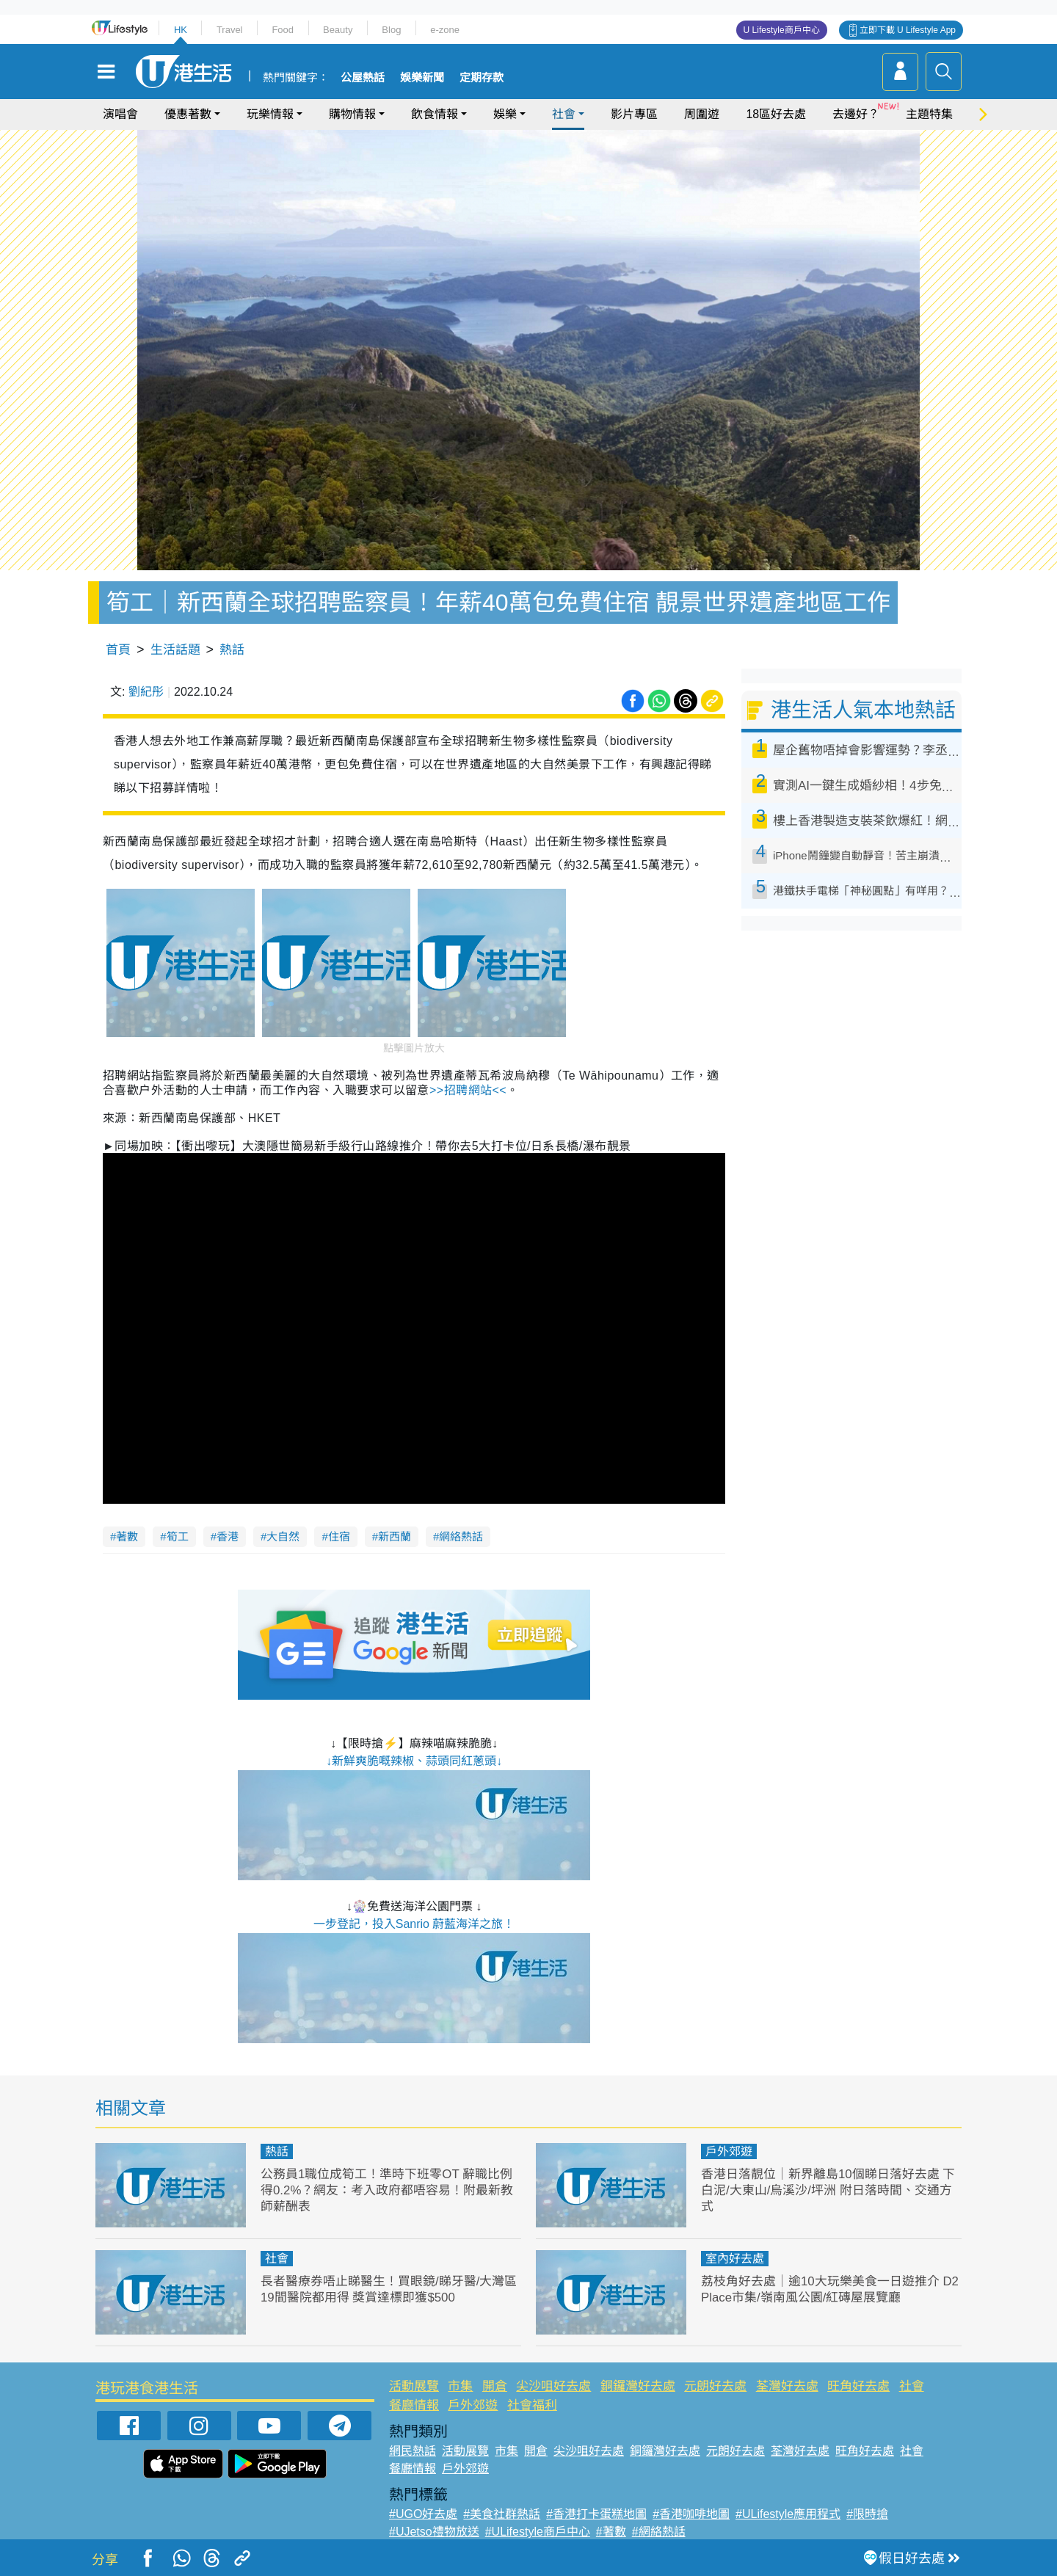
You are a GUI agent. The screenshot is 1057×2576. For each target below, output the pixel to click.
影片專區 (634, 114)
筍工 (178, 1536)
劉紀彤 (146, 691)
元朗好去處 (715, 2386)
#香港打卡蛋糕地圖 (596, 2514)
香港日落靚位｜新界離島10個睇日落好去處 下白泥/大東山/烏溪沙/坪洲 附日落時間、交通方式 (828, 2190)
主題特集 (929, 114)
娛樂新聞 (422, 78)
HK (180, 29)
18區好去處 (776, 114)
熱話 (231, 650)
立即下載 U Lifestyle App (908, 30)
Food (283, 29)
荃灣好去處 (787, 2386)
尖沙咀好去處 (553, 2386)
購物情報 (352, 114)
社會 (563, 114)
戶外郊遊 (728, 2151)
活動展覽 (414, 2386)
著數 (127, 1536)
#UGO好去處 (423, 2514)
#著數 (611, 2531)
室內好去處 (734, 2258)
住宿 (339, 1536)
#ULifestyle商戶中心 (537, 2531)
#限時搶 (867, 2514)
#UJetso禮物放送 (434, 2531)
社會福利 (532, 2405)
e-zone (445, 29)
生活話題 (175, 650)
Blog (391, 29)
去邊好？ (855, 114)
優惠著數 (187, 114)
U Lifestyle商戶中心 (782, 30)
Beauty (337, 29)
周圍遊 (701, 114)
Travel (230, 29)
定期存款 (482, 78)
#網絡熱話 (659, 2531)
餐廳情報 (414, 2405)
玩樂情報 (270, 114)
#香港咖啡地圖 (691, 2514)
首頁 (118, 650)
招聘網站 (467, 1090)
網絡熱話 (461, 1536)
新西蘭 (394, 1536)
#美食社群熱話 (501, 2514)
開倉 (494, 2386)
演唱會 (120, 114)
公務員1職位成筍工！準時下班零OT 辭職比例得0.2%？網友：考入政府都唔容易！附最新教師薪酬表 (387, 2190)
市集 (460, 2386)
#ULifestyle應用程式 (787, 2514)
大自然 (282, 1536)
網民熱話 (412, 2451)
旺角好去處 (858, 2386)
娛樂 (505, 114)
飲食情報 (434, 114)
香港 (228, 1536)
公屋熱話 (363, 78)
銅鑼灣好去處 (637, 2386)
